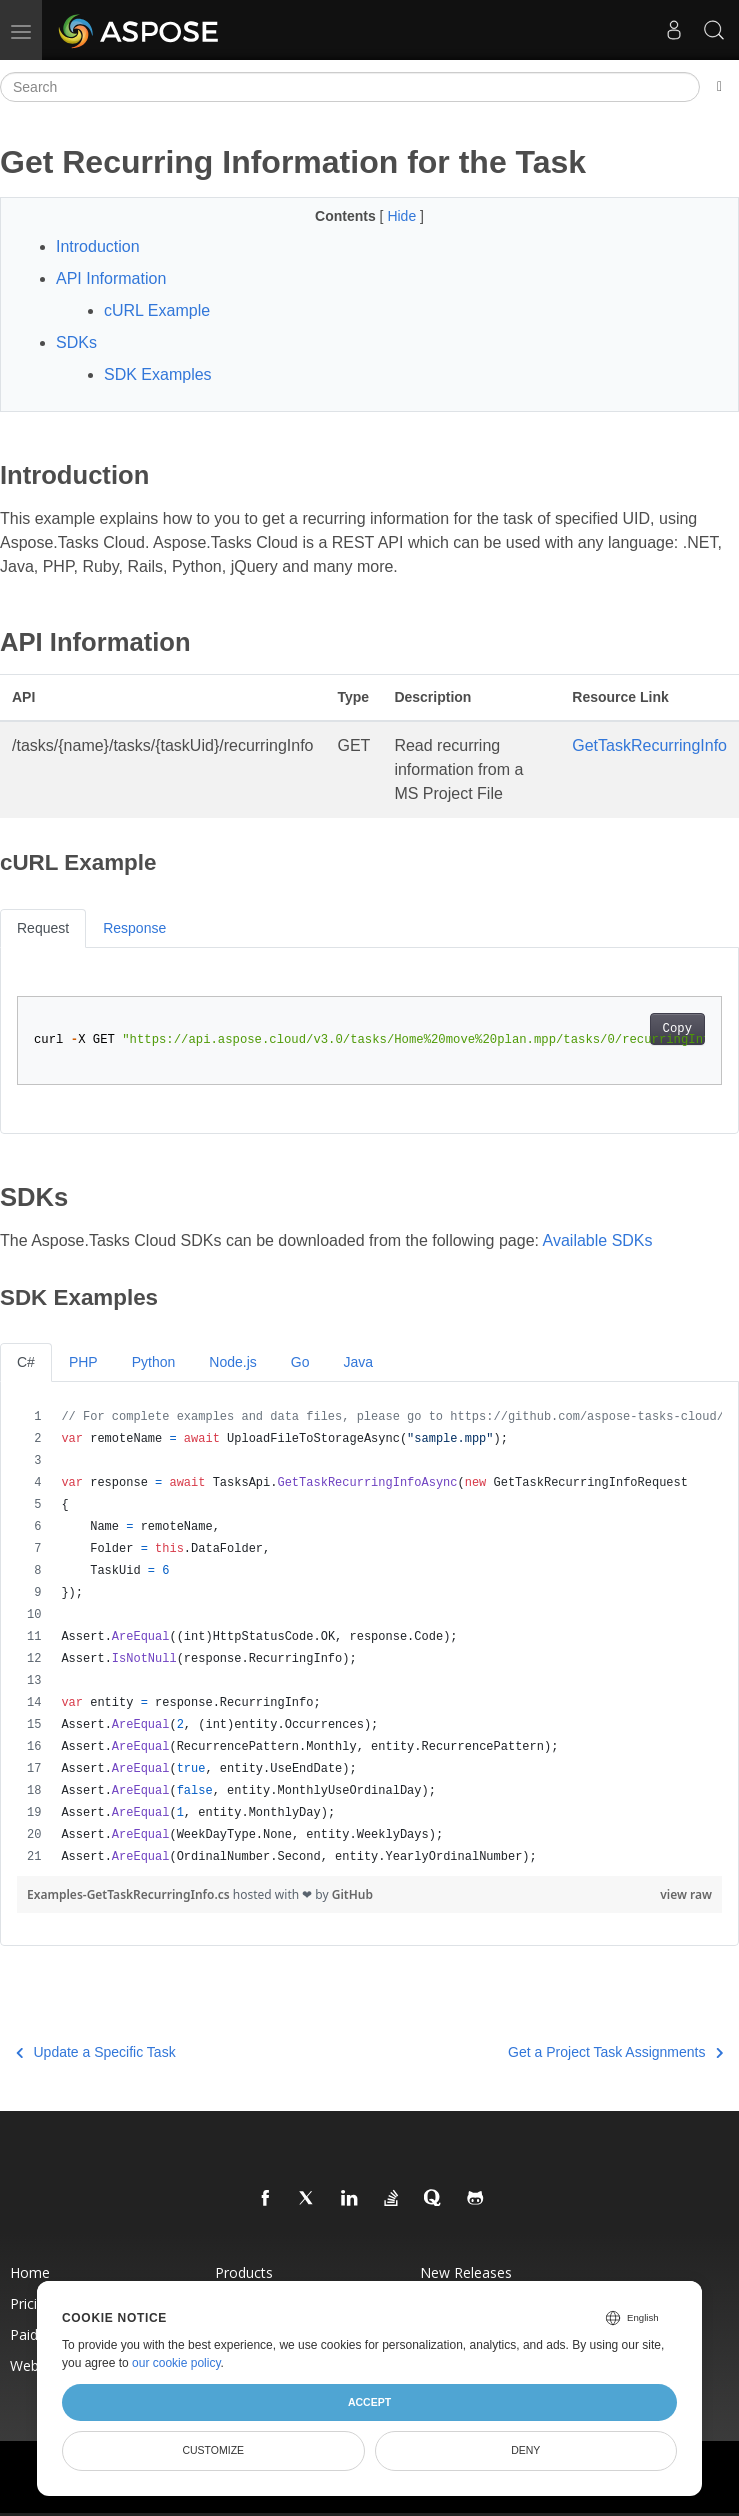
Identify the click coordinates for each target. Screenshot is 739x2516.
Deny (525, 2450)
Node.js (232, 1362)
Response (134, 928)
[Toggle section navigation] (719, 87)
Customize (213, 2450)
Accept (369, 2402)
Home (30, 2272)
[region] (369, 1637)
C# (26, 1362)
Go (300, 1362)
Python (154, 1362)
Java (358, 1362)
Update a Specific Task (96, 2052)
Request (43, 928)
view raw (686, 1894)
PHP (83, 1362)
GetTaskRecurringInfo (649, 745)
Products (244, 2272)
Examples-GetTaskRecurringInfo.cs (130, 1894)
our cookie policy (176, 2363)
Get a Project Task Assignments (615, 2052)
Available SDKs (598, 1240)
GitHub (352, 1894)
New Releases (466, 2272)
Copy (677, 1029)
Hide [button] (403, 216)
